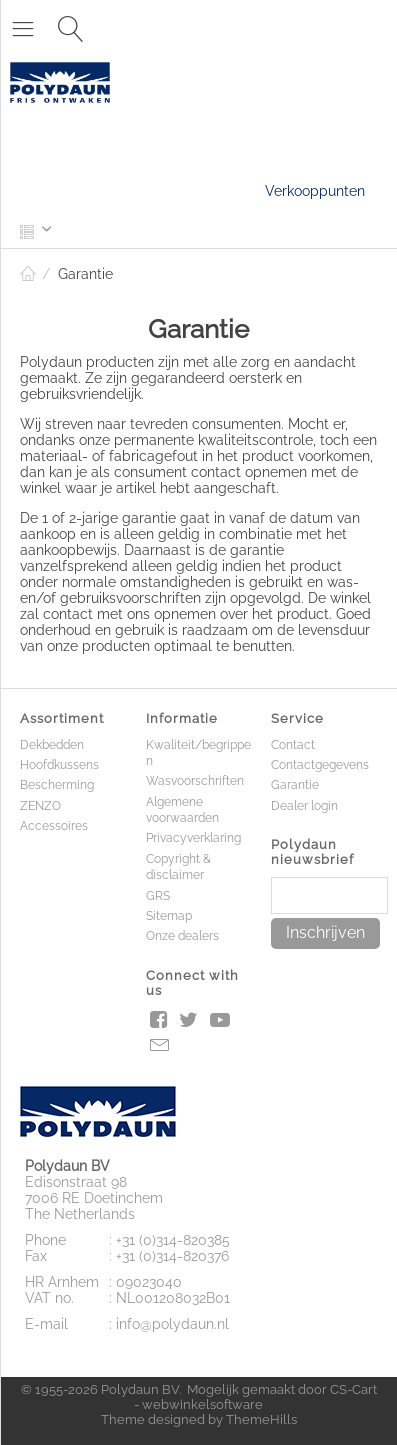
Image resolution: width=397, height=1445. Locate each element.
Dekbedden (52, 745)
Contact (293, 745)
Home (28, 274)
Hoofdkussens (59, 765)
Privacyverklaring (193, 838)
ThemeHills (261, 1419)
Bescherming (57, 785)
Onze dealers (182, 936)
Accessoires (54, 826)
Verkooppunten (315, 191)
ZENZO (40, 806)
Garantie (295, 785)
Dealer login (304, 806)
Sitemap (169, 916)
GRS (158, 896)
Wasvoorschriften (195, 781)
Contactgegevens (320, 765)
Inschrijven (325, 932)
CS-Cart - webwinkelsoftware (255, 1397)
